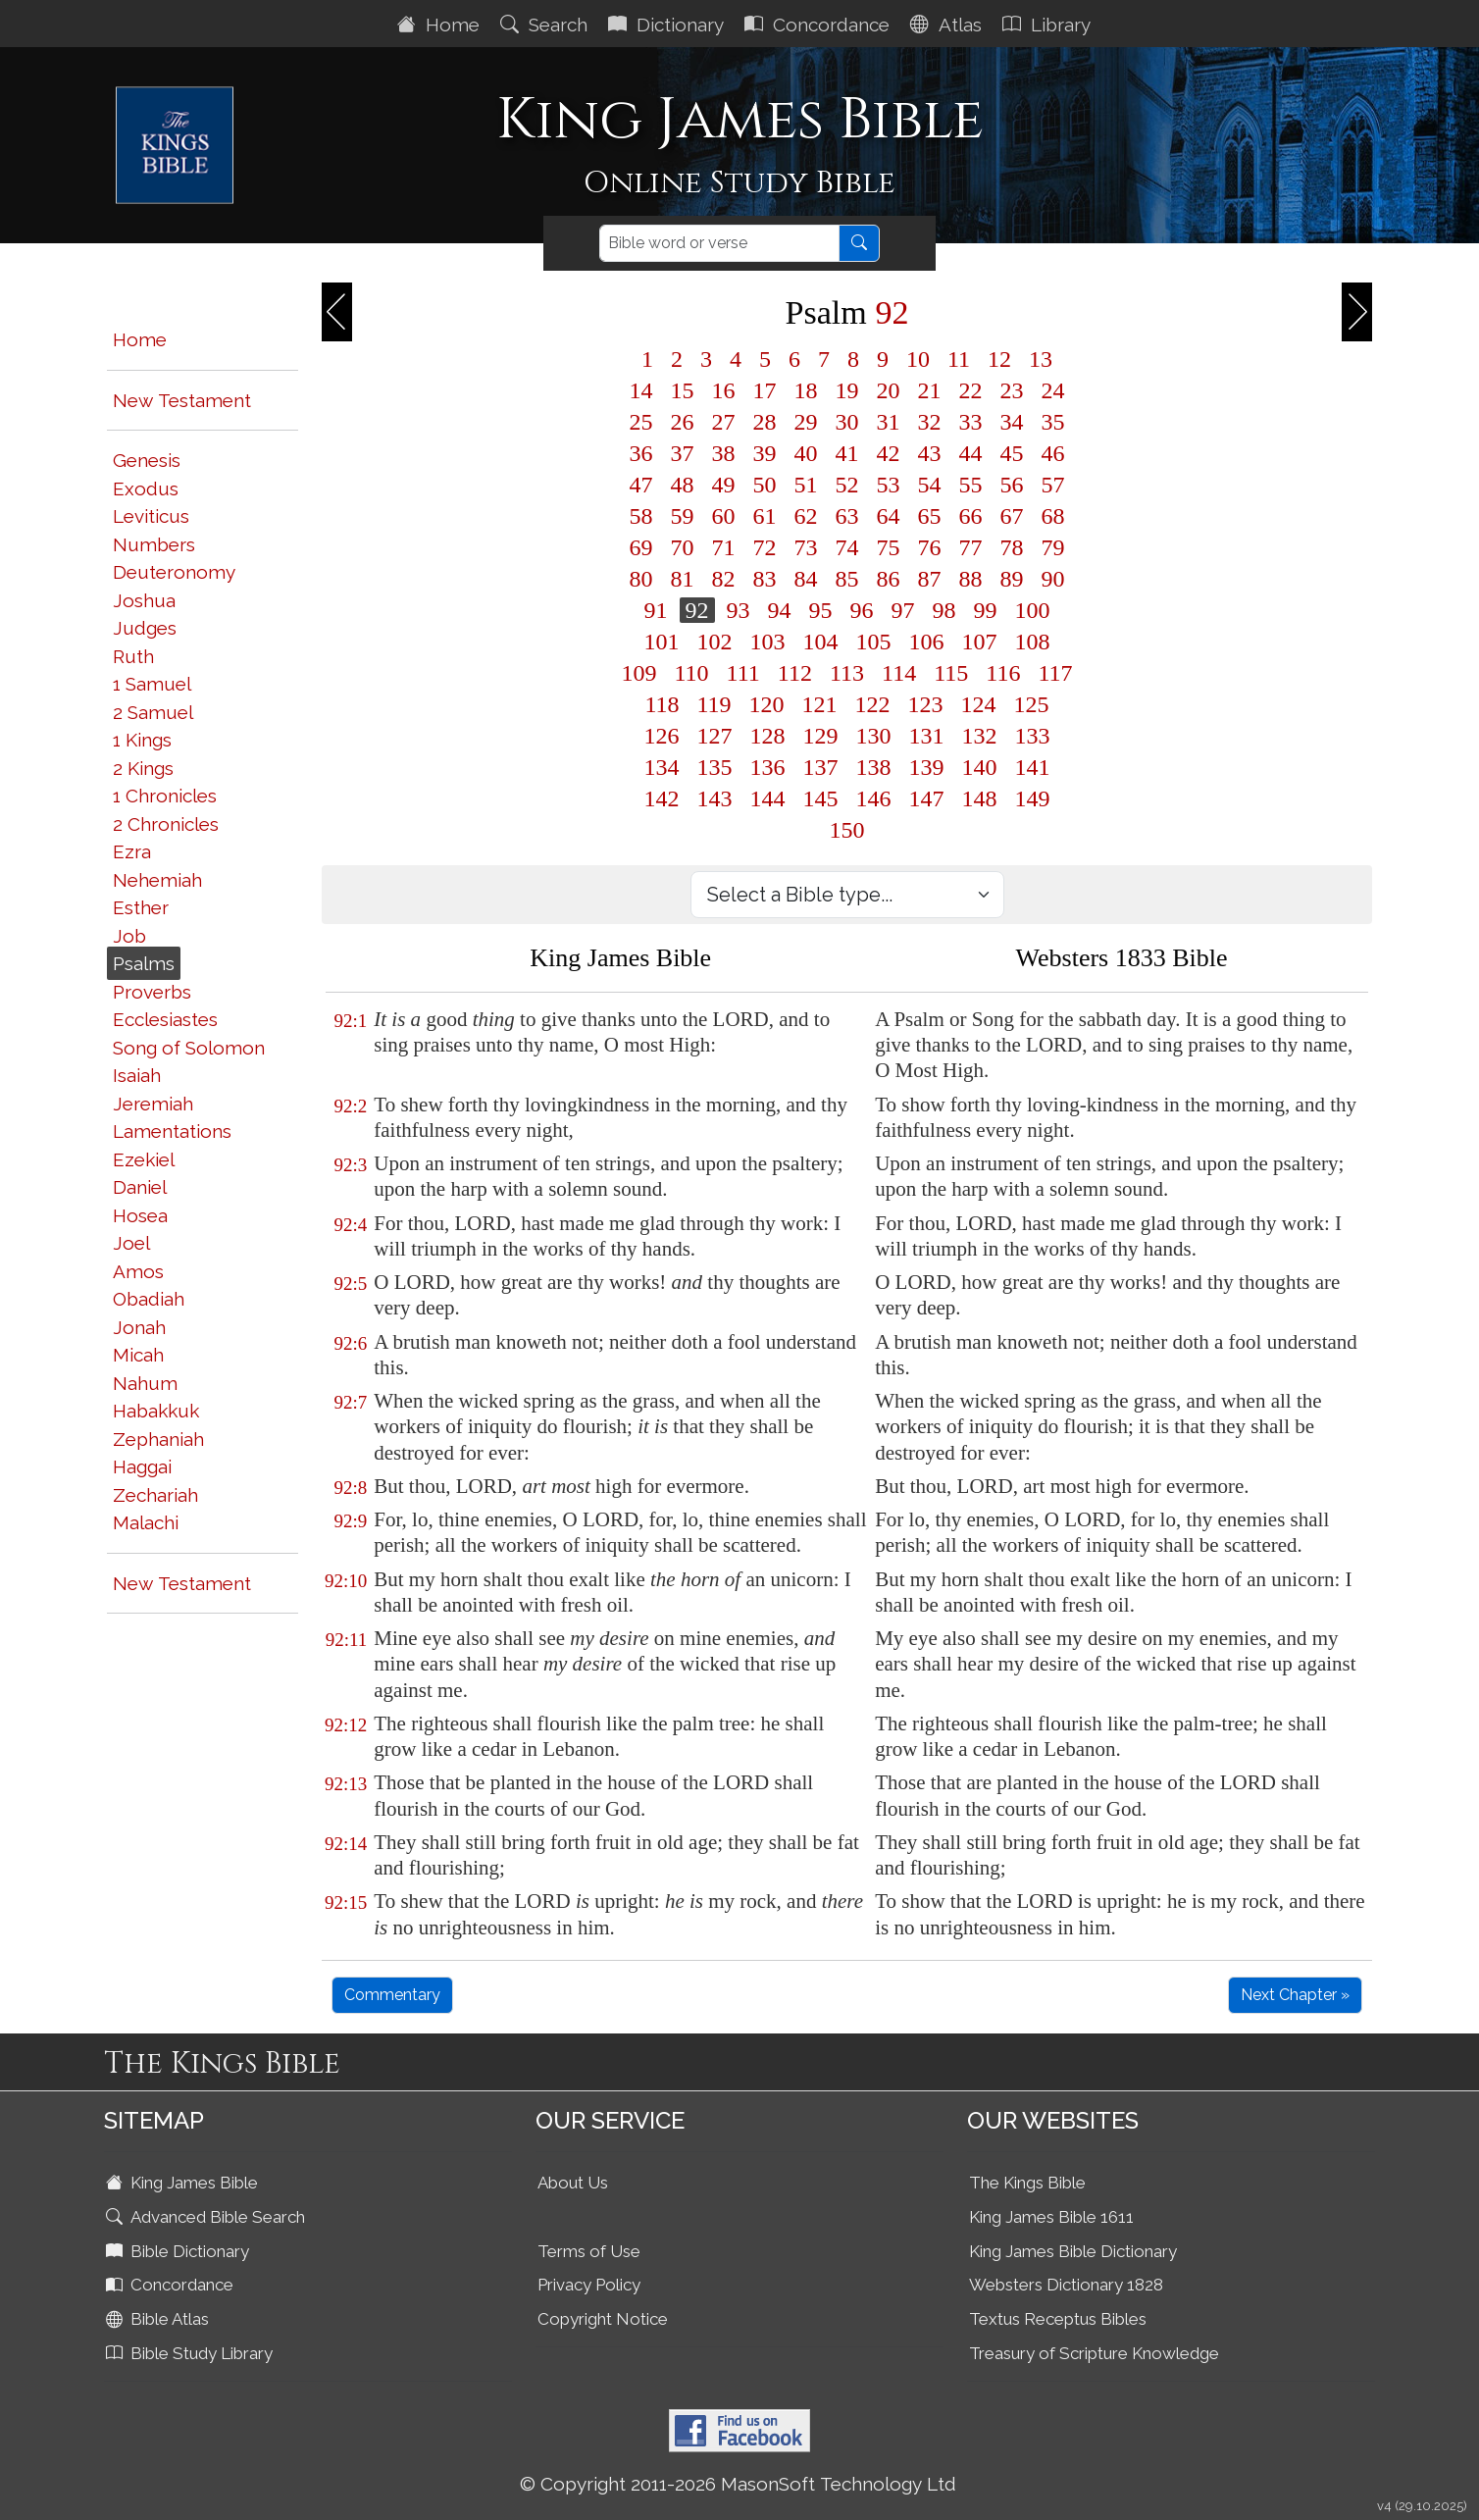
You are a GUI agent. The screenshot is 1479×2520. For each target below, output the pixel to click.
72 (765, 547)
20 (888, 390)
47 (641, 484)
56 (1012, 484)
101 (662, 641)
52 (847, 484)
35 (1053, 422)
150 (847, 830)
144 (767, 798)
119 (714, 704)
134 (662, 767)
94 (779, 610)
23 (1012, 390)
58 (641, 516)
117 (1055, 673)
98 (944, 610)
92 (697, 610)
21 (929, 390)
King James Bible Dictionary (1073, 2251)
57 (1053, 484)
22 (971, 390)
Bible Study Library (191, 2353)
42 (888, 453)
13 (1040, 359)
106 (926, 641)
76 (929, 547)
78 (1012, 547)
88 (971, 578)
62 (806, 516)
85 (847, 578)
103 (767, 641)
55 (971, 484)
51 (806, 484)
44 (971, 453)
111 (743, 673)
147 (926, 798)
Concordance (819, 24)
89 (1012, 578)
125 (1031, 704)
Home (440, 24)
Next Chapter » (1295, 1994)
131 (926, 735)
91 (656, 610)
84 (806, 578)
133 (1032, 735)
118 (661, 704)
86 (888, 578)
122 (872, 704)
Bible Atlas (159, 2319)
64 (888, 516)
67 (1012, 516)
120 (766, 704)
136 (767, 767)
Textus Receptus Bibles (1058, 2319)
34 (1012, 422)
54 (929, 484)
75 (888, 547)
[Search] (719, 243)
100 (1032, 610)
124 (978, 704)
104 (820, 641)
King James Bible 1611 (1051, 2217)
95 (821, 610)
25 (641, 422)
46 (1053, 453)
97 (903, 610)
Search (546, 24)
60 (723, 516)
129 (820, 735)
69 (641, 547)
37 (682, 453)
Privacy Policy (588, 2284)
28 (765, 422)
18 (806, 390)
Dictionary (668, 24)
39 (765, 453)
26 (682, 422)
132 (979, 735)
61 (765, 516)
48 (682, 484)
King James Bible (184, 2182)
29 (806, 422)
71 (723, 547)
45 (1012, 453)
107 (979, 641)
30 (847, 422)
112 (795, 673)
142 (662, 798)
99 (985, 610)
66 (971, 516)
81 (682, 578)
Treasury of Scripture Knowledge (1094, 2353)
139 (926, 767)
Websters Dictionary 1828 (1066, 2284)
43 (929, 453)
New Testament (182, 400)
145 (820, 798)
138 (873, 767)
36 (641, 453)
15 (682, 390)
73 (806, 547)
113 (847, 673)
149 (1032, 798)
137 (820, 767)
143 (715, 798)
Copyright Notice (602, 2319)
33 (971, 422)
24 (1053, 390)
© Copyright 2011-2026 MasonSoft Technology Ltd (738, 2483)
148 (979, 798)
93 (738, 610)
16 (723, 390)
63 (847, 516)
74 (847, 547)
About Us (572, 2182)
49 (723, 484)
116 (1003, 673)
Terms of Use (588, 2251)
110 (692, 673)
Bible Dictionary (179, 2251)
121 (819, 704)
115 (951, 673)
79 (1053, 547)
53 (888, 484)
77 (971, 547)
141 (1032, 767)
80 (641, 578)
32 (929, 422)
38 (723, 453)
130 (873, 735)
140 (979, 767)
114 (899, 673)
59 (682, 516)
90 (1053, 578)
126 (662, 735)
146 (873, 798)
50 (765, 484)
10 (918, 359)
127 (715, 735)
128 (767, 735)
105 (873, 641)
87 (929, 578)
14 (641, 390)
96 (862, 610)
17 (765, 390)
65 (929, 516)
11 (959, 359)
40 (806, 453)
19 (847, 390)
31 (888, 422)
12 (999, 359)
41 (847, 453)
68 (1053, 516)
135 (715, 767)
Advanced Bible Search (207, 2217)
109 (639, 673)
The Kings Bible (1027, 2182)
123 (925, 704)
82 (723, 578)
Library (1049, 24)
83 (765, 578)
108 (1032, 641)
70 (682, 547)
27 (723, 422)
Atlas (948, 24)
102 (715, 641)
